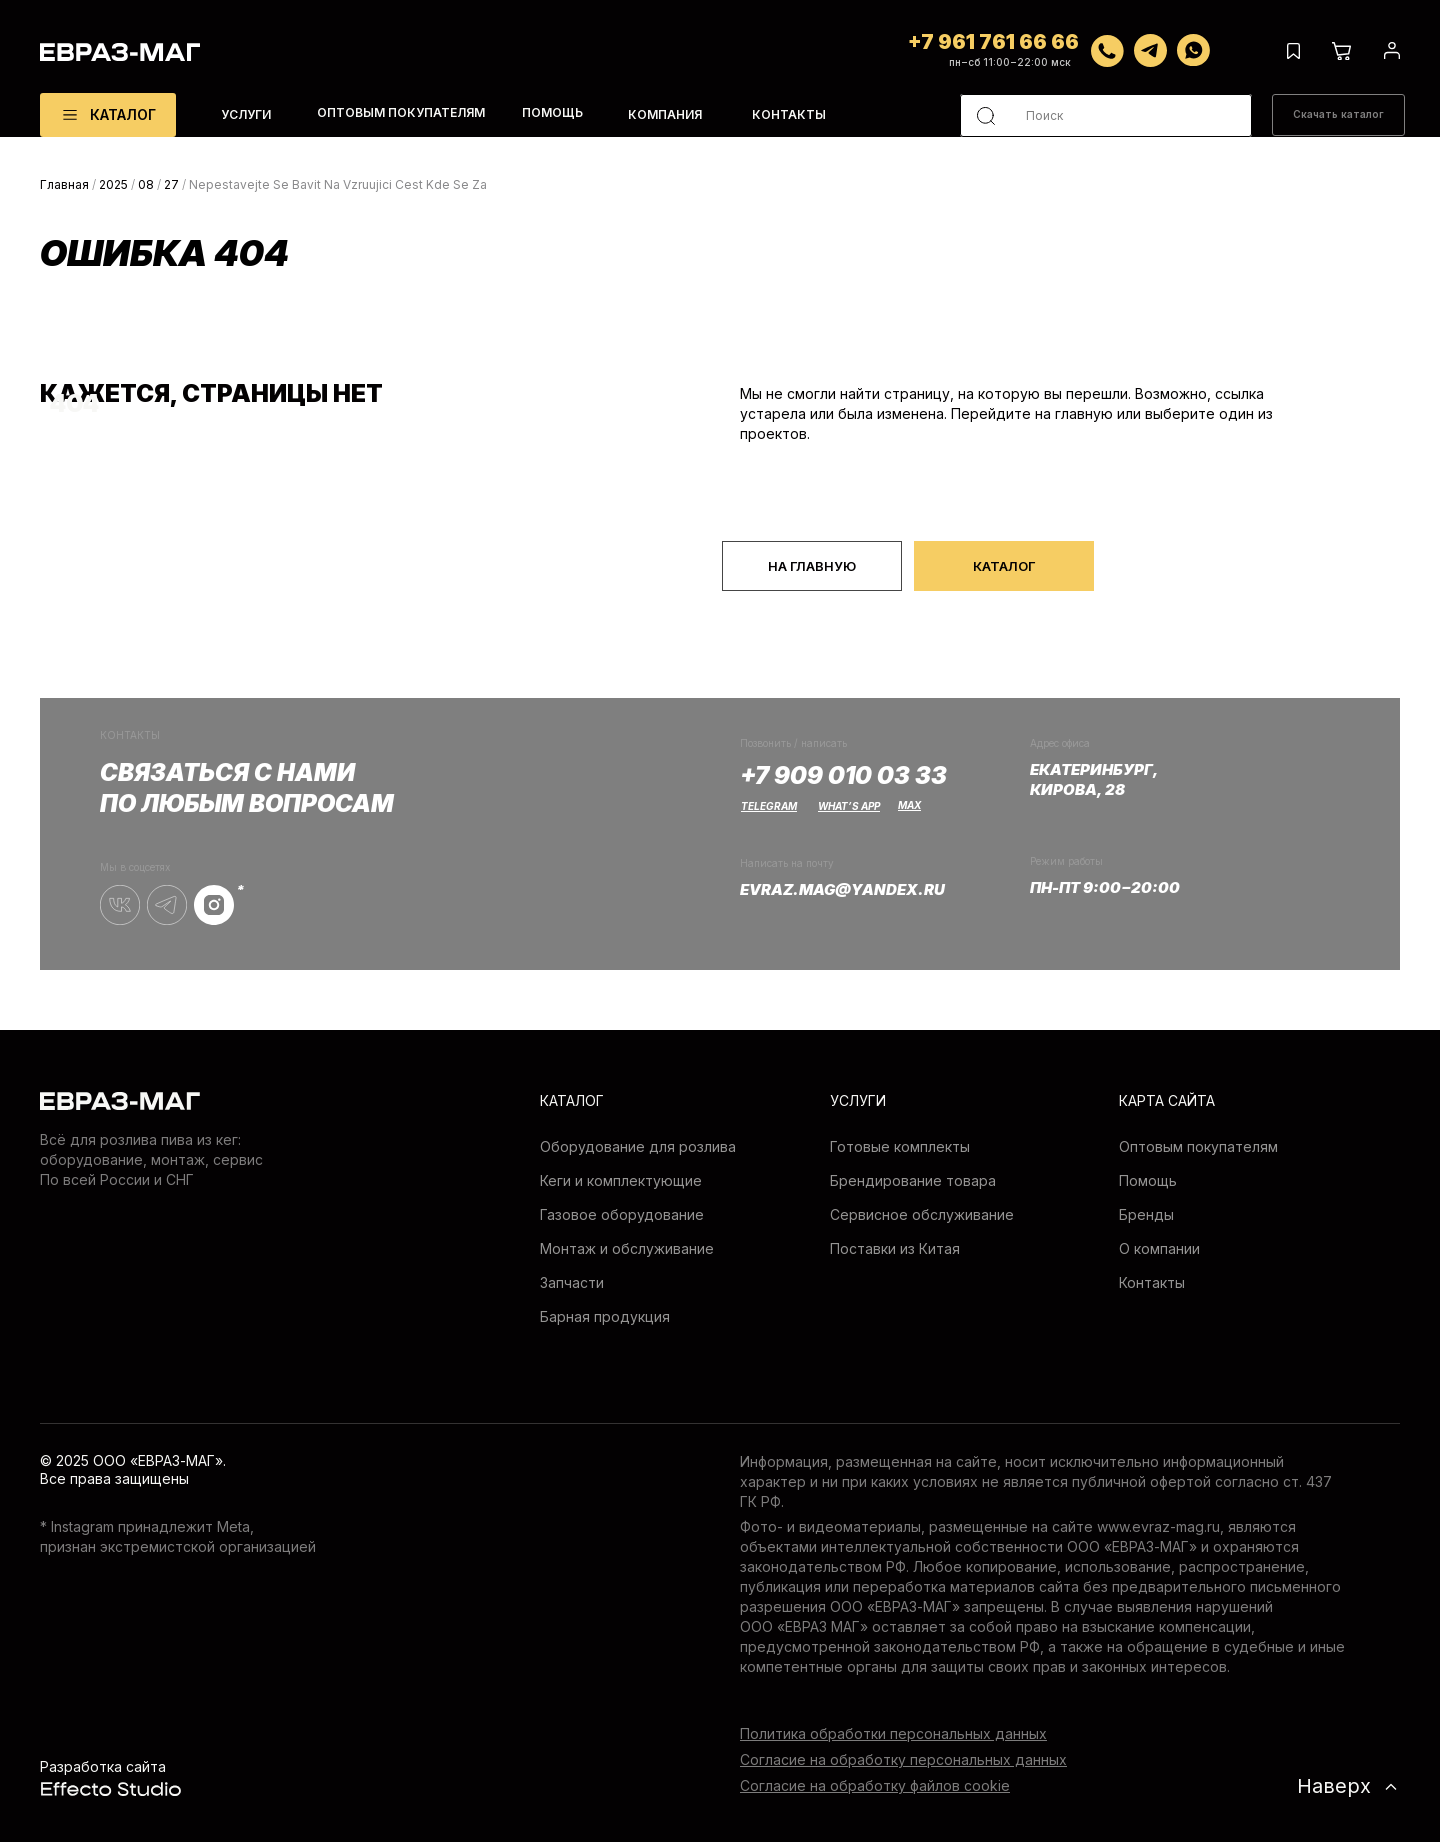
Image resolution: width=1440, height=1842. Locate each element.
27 (171, 184)
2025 (113, 184)
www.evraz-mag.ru (1158, 1526)
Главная (64, 184)
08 (146, 184)
